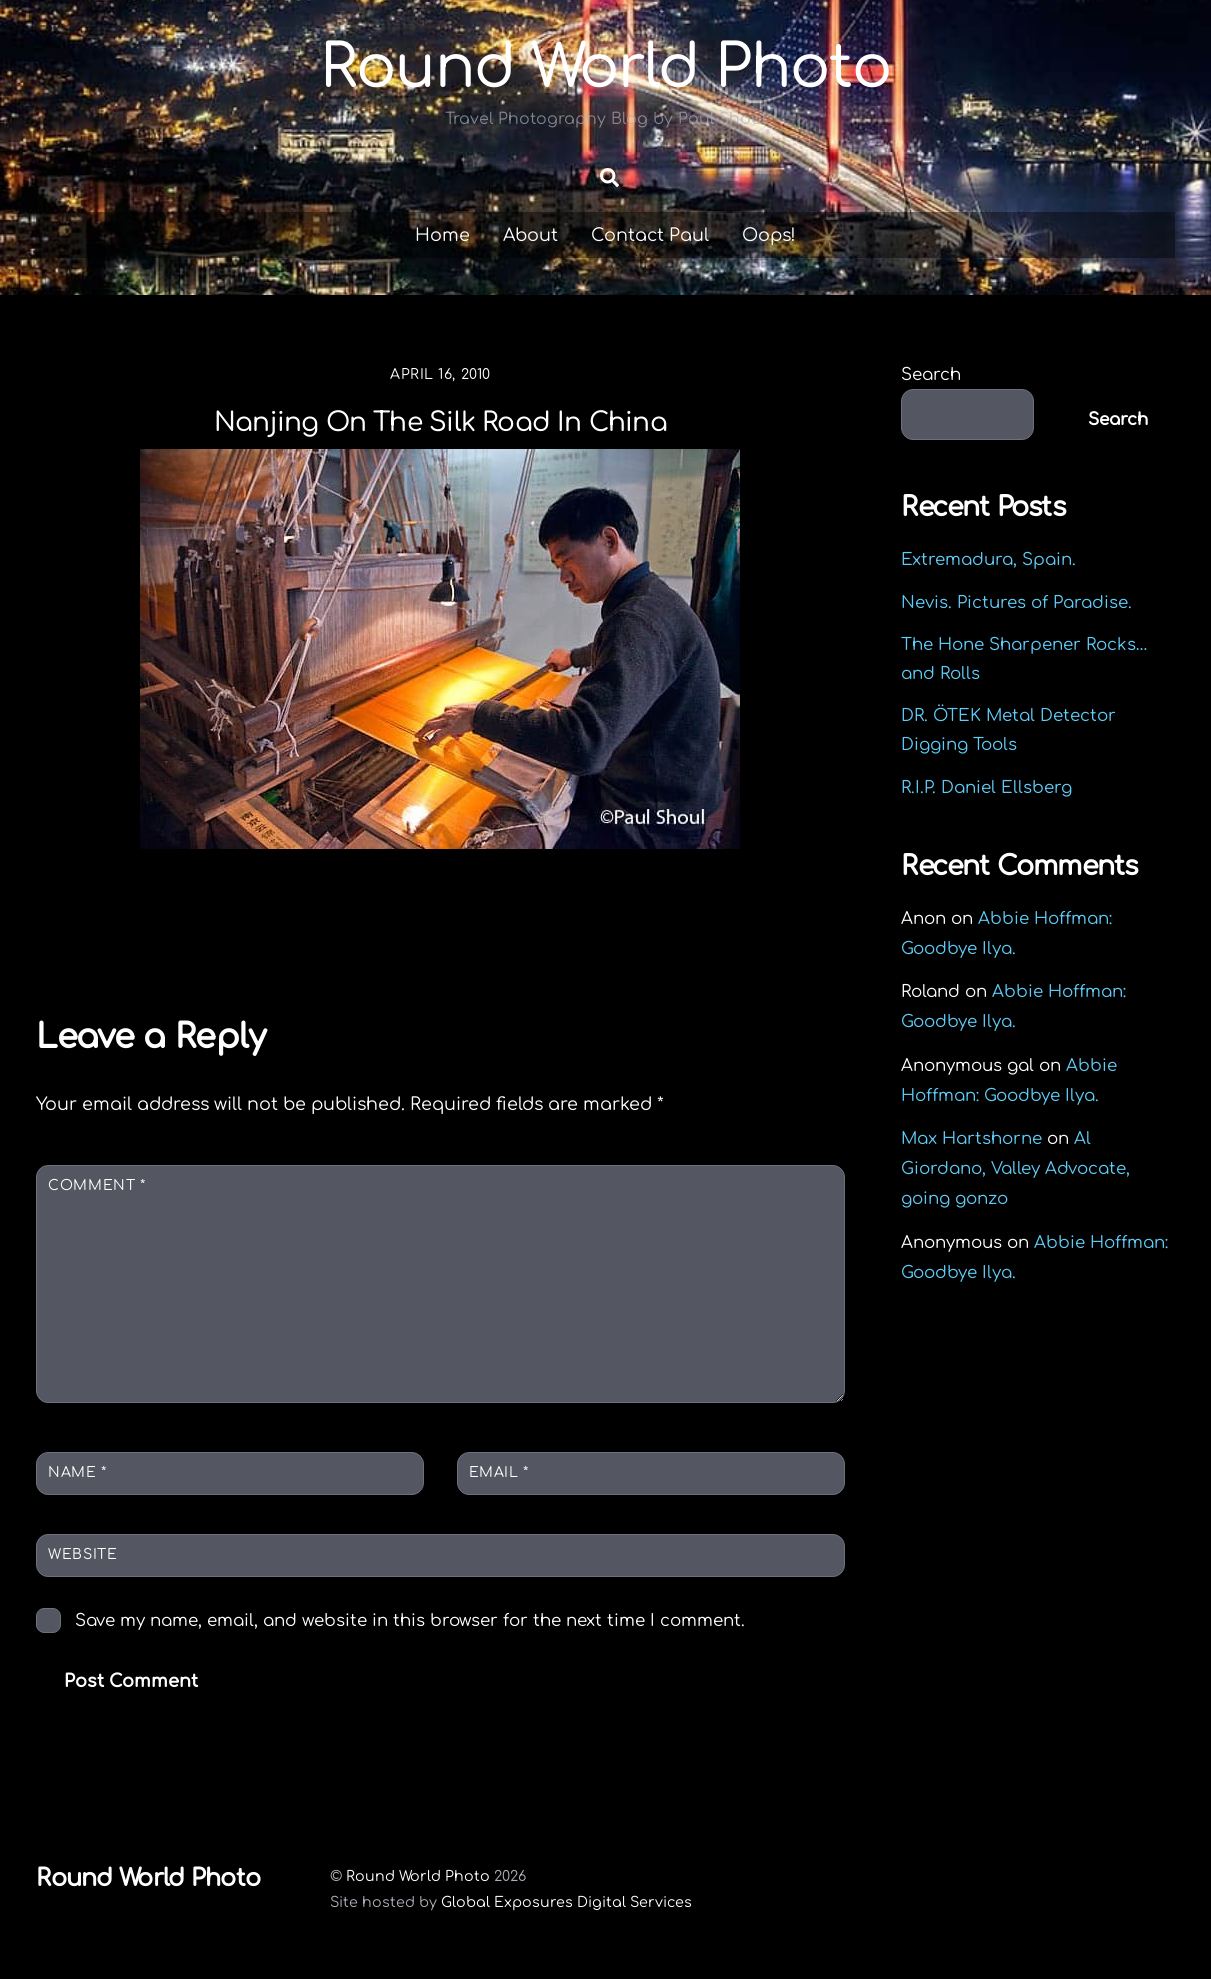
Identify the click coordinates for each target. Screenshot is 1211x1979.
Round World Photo (418, 1876)
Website (82, 1555)
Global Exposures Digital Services (566, 1902)
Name (77, 1472)
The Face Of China (709, 939)
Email (499, 1472)
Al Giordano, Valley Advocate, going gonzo (1015, 1169)
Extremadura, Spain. (988, 560)
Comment (96, 1186)
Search (931, 374)
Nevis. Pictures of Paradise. (1016, 602)
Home (442, 235)
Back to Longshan (169, 939)
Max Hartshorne (971, 1139)
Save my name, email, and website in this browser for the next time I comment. (410, 1620)
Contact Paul (650, 235)
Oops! (769, 235)
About (530, 235)
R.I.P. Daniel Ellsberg (986, 787)
